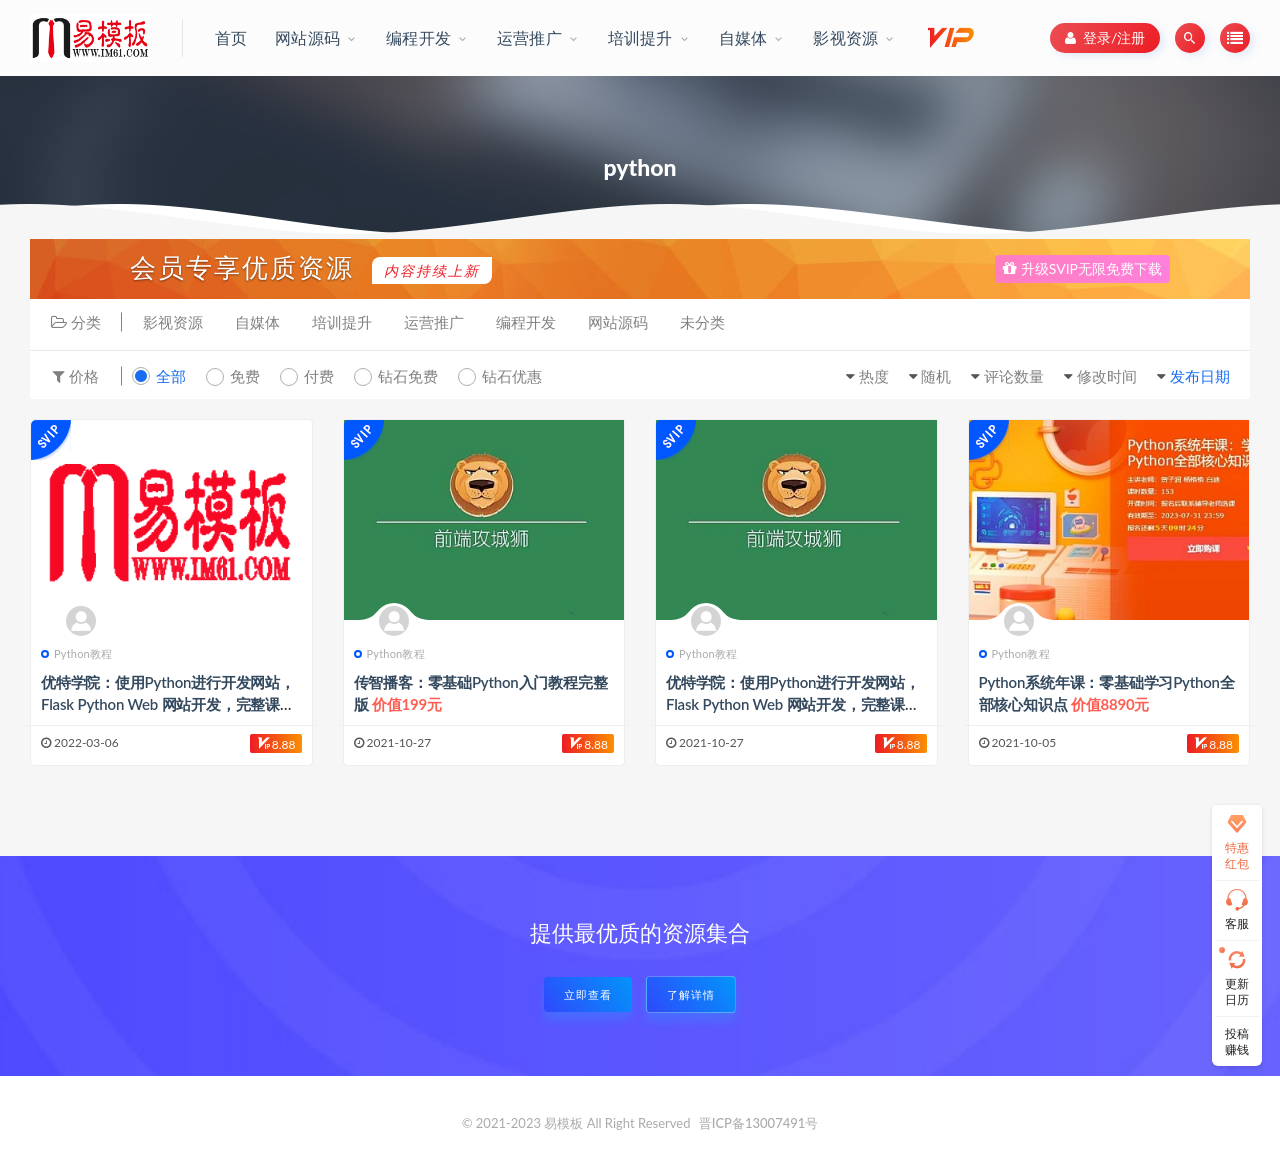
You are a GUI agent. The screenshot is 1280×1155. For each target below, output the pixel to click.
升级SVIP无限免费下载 (1082, 268)
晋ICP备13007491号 (759, 1123)
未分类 (702, 322)
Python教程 (76, 653)
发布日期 (1200, 376)
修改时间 (1107, 376)
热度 (874, 376)
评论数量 (1014, 376)
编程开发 (526, 322)
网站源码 (618, 322)
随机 (936, 376)
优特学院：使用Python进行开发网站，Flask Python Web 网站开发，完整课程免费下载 (168, 704)
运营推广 (434, 322)
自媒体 (257, 322)
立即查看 (588, 994)
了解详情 (691, 994)
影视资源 (173, 322)
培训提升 (342, 322)
